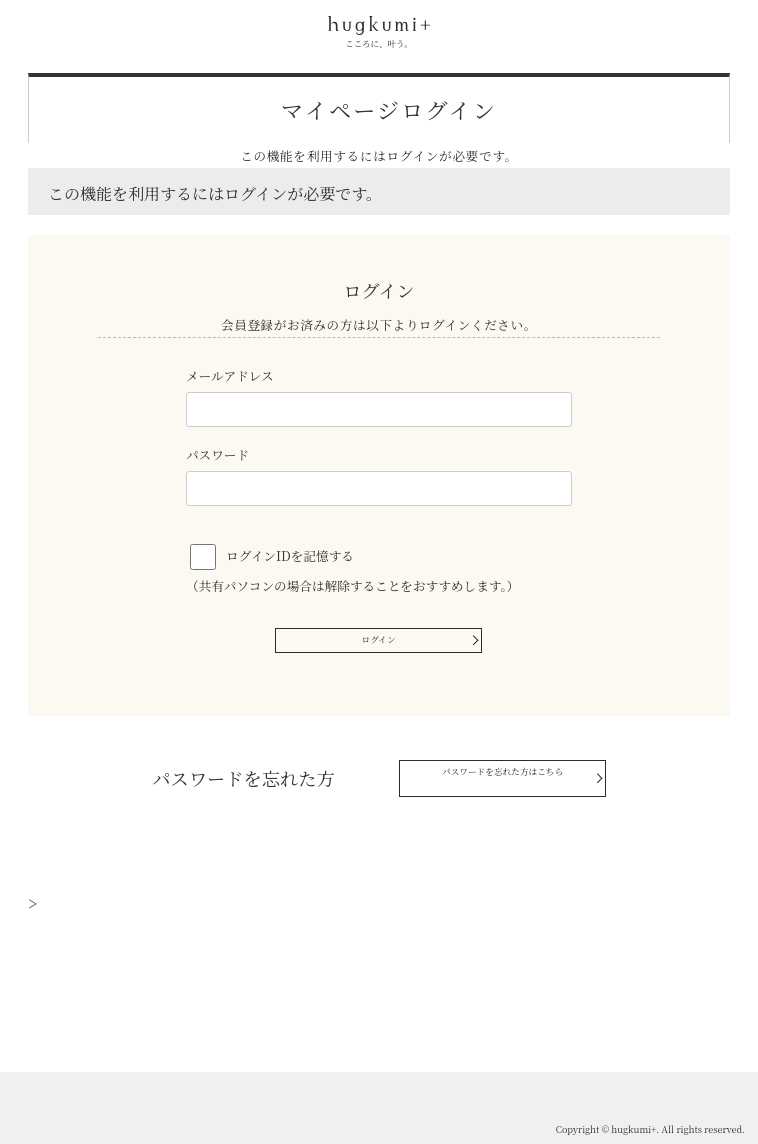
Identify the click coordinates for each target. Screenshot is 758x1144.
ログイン (379, 643)
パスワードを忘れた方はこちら (478, 785)
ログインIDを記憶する (290, 555)
